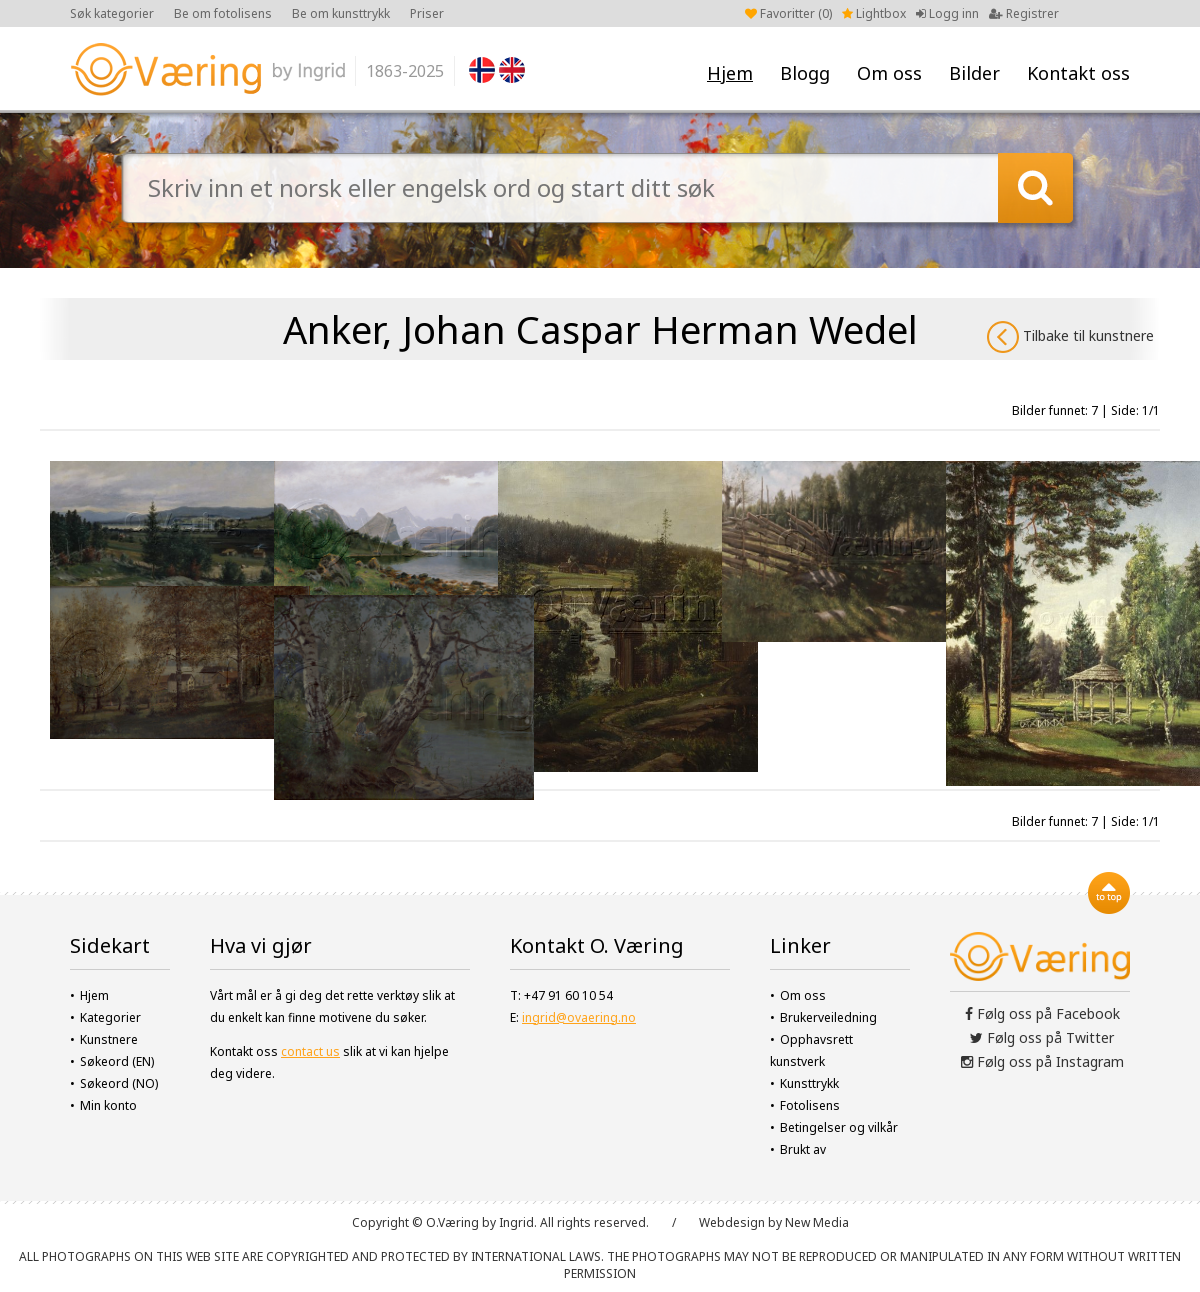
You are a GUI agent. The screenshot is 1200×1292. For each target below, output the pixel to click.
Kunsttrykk (809, 1083)
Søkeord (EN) (117, 1061)
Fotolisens (810, 1105)
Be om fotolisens (223, 13)
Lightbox (874, 13)
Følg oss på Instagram (1042, 1061)
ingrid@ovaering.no (579, 1017)
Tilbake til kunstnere (1070, 337)
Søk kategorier (112, 13)
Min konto (108, 1105)
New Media (817, 1222)
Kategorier (110, 1017)
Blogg (805, 73)
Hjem (730, 73)
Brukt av (803, 1149)
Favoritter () (788, 13)
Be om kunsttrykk (341, 13)
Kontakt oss (1078, 73)
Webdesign (732, 1222)
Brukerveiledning (828, 1017)
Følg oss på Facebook (1042, 1013)
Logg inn (947, 13)
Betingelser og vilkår (839, 1127)
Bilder (974, 73)
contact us (310, 1051)
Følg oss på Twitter (1042, 1037)
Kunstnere (109, 1039)
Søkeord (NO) (119, 1083)
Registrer (1024, 13)
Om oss (889, 73)
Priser (427, 13)
